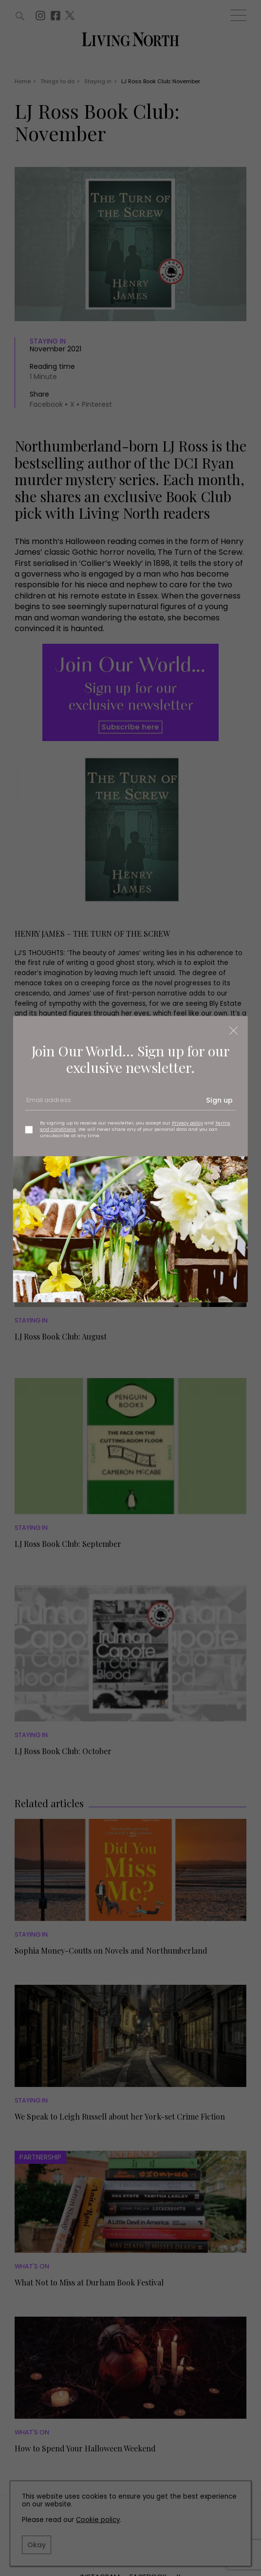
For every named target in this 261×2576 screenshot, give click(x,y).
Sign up (219, 1100)
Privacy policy (187, 1123)
